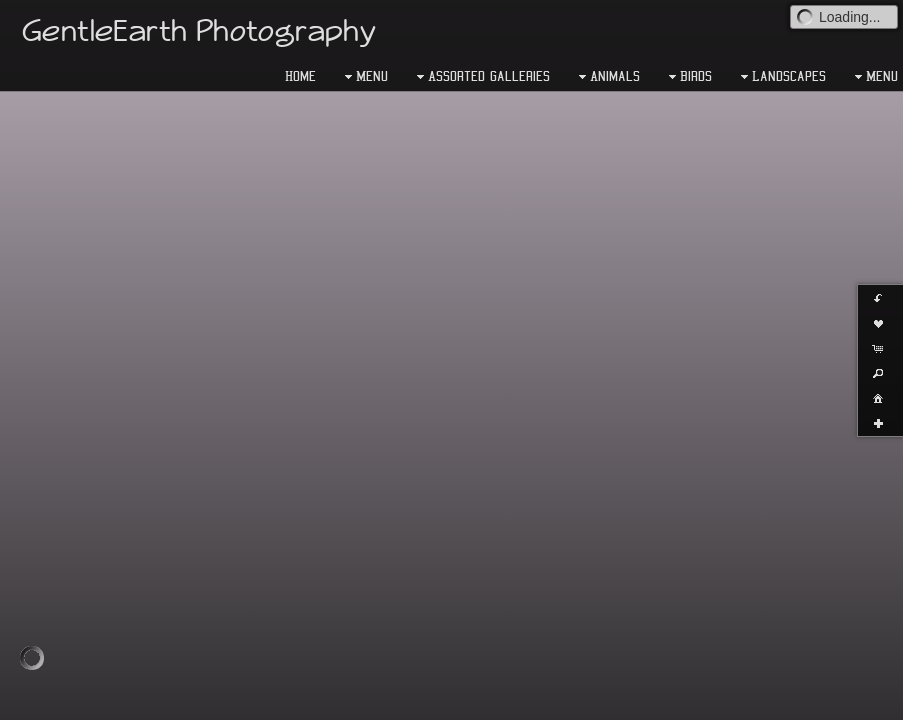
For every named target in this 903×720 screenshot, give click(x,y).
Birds (688, 77)
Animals (607, 77)
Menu (364, 77)
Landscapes (781, 77)
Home (300, 76)
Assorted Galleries (481, 77)
